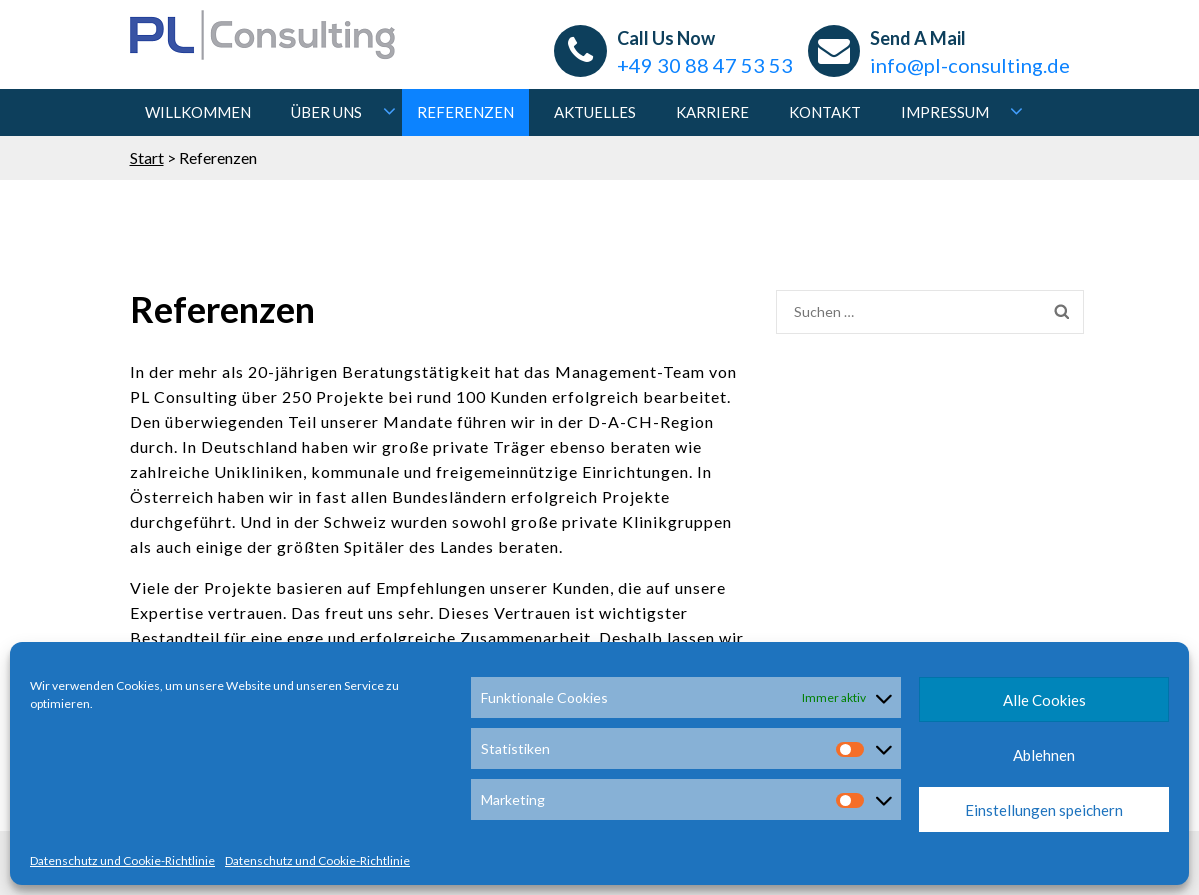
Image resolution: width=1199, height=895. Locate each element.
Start (147, 157)
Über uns (326, 112)
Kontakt (825, 112)
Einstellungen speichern (1044, 810)
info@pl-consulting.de (970, 65)
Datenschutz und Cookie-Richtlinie (122, 860)
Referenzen (465, 112)
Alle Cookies (1044, 700)
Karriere (712, 112)
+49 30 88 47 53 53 (705, 65)
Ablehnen (1044, 755)
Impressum (945, 112)
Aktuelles (595, 112)
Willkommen (198, 112)
